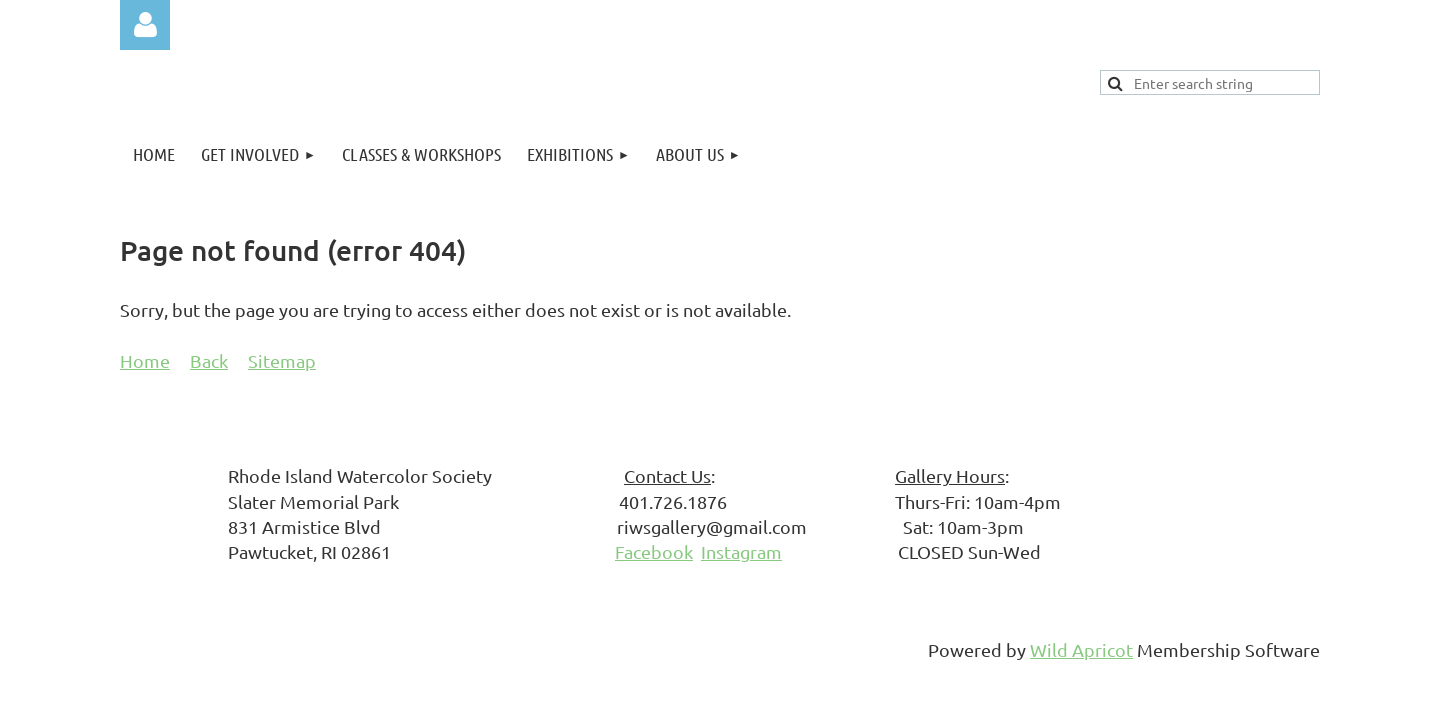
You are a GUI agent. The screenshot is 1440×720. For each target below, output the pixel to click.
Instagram (741, 551)
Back (209, 360)
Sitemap (282, 360)
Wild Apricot (1081, 649)
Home (145, 360)
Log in (145, 25)
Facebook (654, 551)
